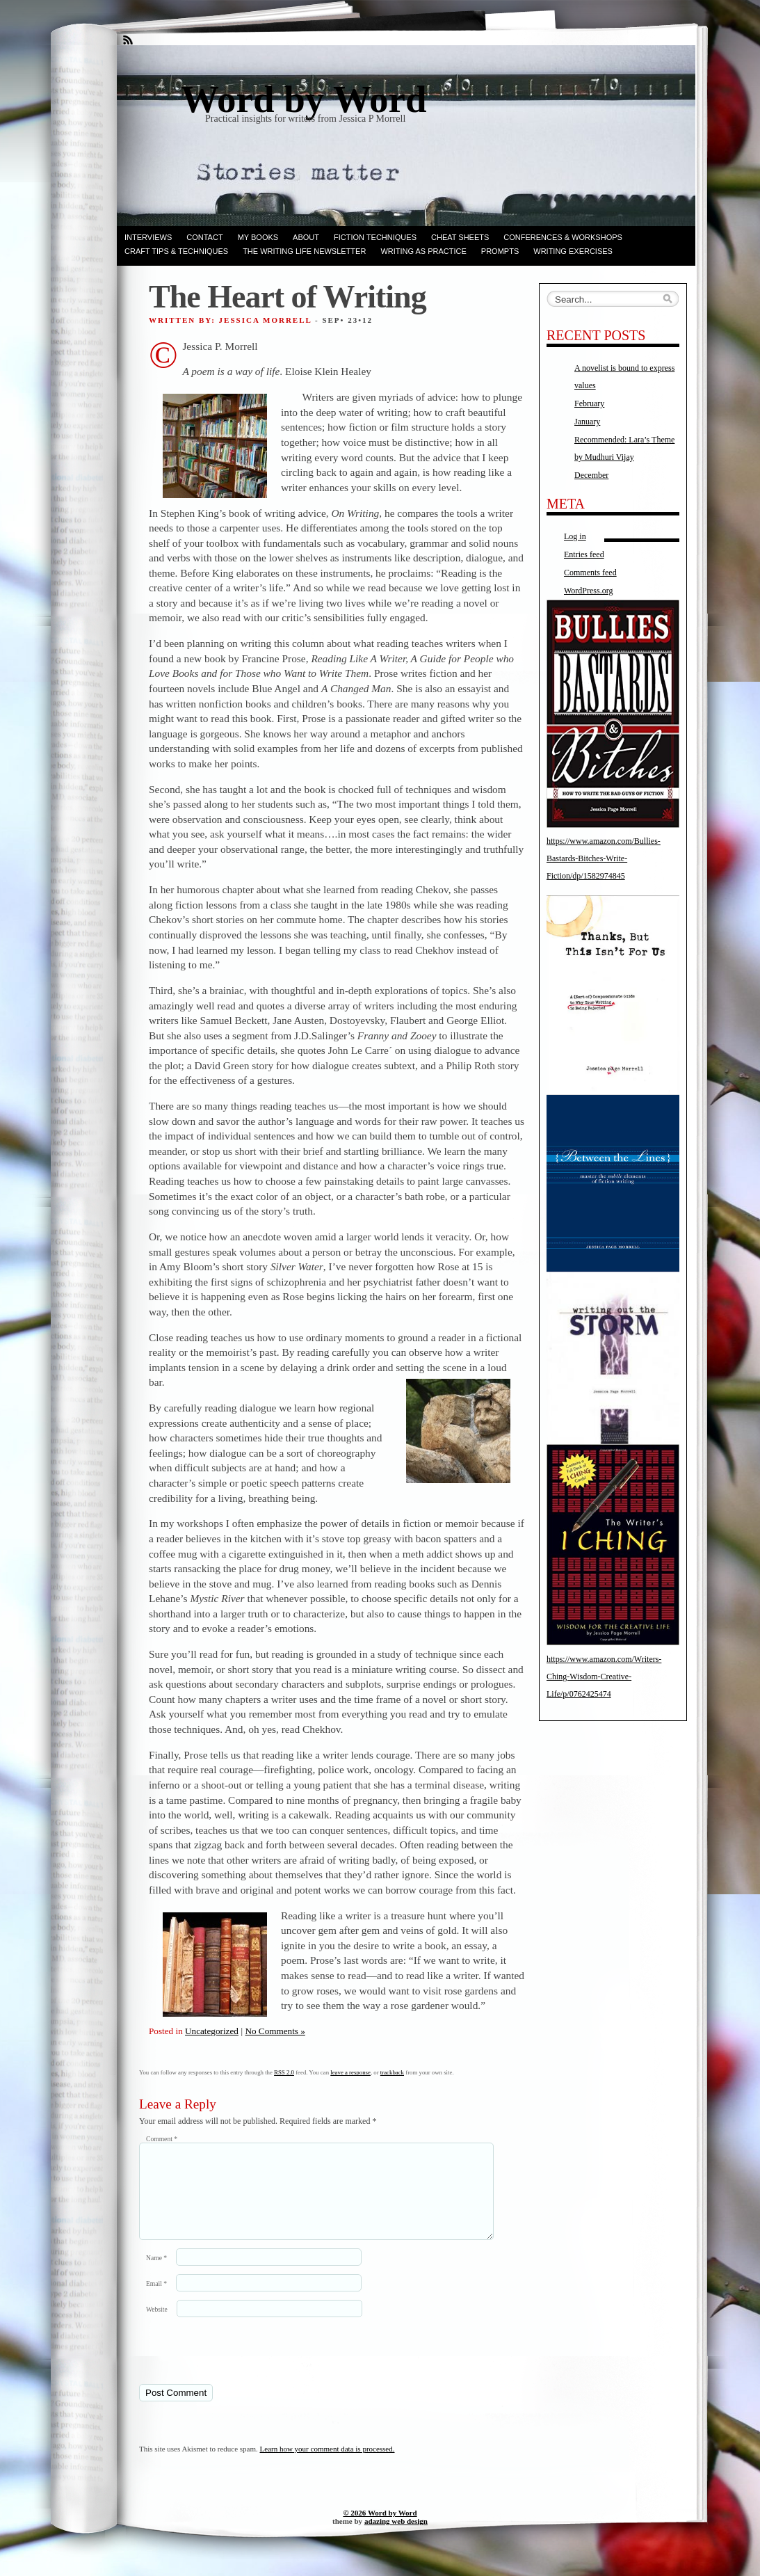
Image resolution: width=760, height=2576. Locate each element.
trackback (392, 2072)
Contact (204, 237)
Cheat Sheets (460, 237)
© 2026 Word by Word (380, 2529)
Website (157, 2326)
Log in (575, 536)
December (591, 475)
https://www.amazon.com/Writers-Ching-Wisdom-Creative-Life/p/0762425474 (604, 1676)
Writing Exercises (573, 251)
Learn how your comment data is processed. (327, 2465)
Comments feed (590, 572)
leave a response (350, 2072)
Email (156, 2300)
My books (258, 237)
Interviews (148, 237)
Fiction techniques (375, 237)
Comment (161, 2139)
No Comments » (275, 2031)
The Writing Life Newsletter (304, 251)
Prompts (500, 251)
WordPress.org (588, 590)
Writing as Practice (423, 251)
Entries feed (584, 554)
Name (156, 2274)
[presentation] (234, 2366)
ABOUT (306, 237)
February (589, 403)
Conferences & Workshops (562, 237)
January (587, 421)
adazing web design (396, 2538)
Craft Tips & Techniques (176, 251)
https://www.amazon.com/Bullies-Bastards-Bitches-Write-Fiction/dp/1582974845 (604, 858)
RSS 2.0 (284, 2072)
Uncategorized (211, 2031)
